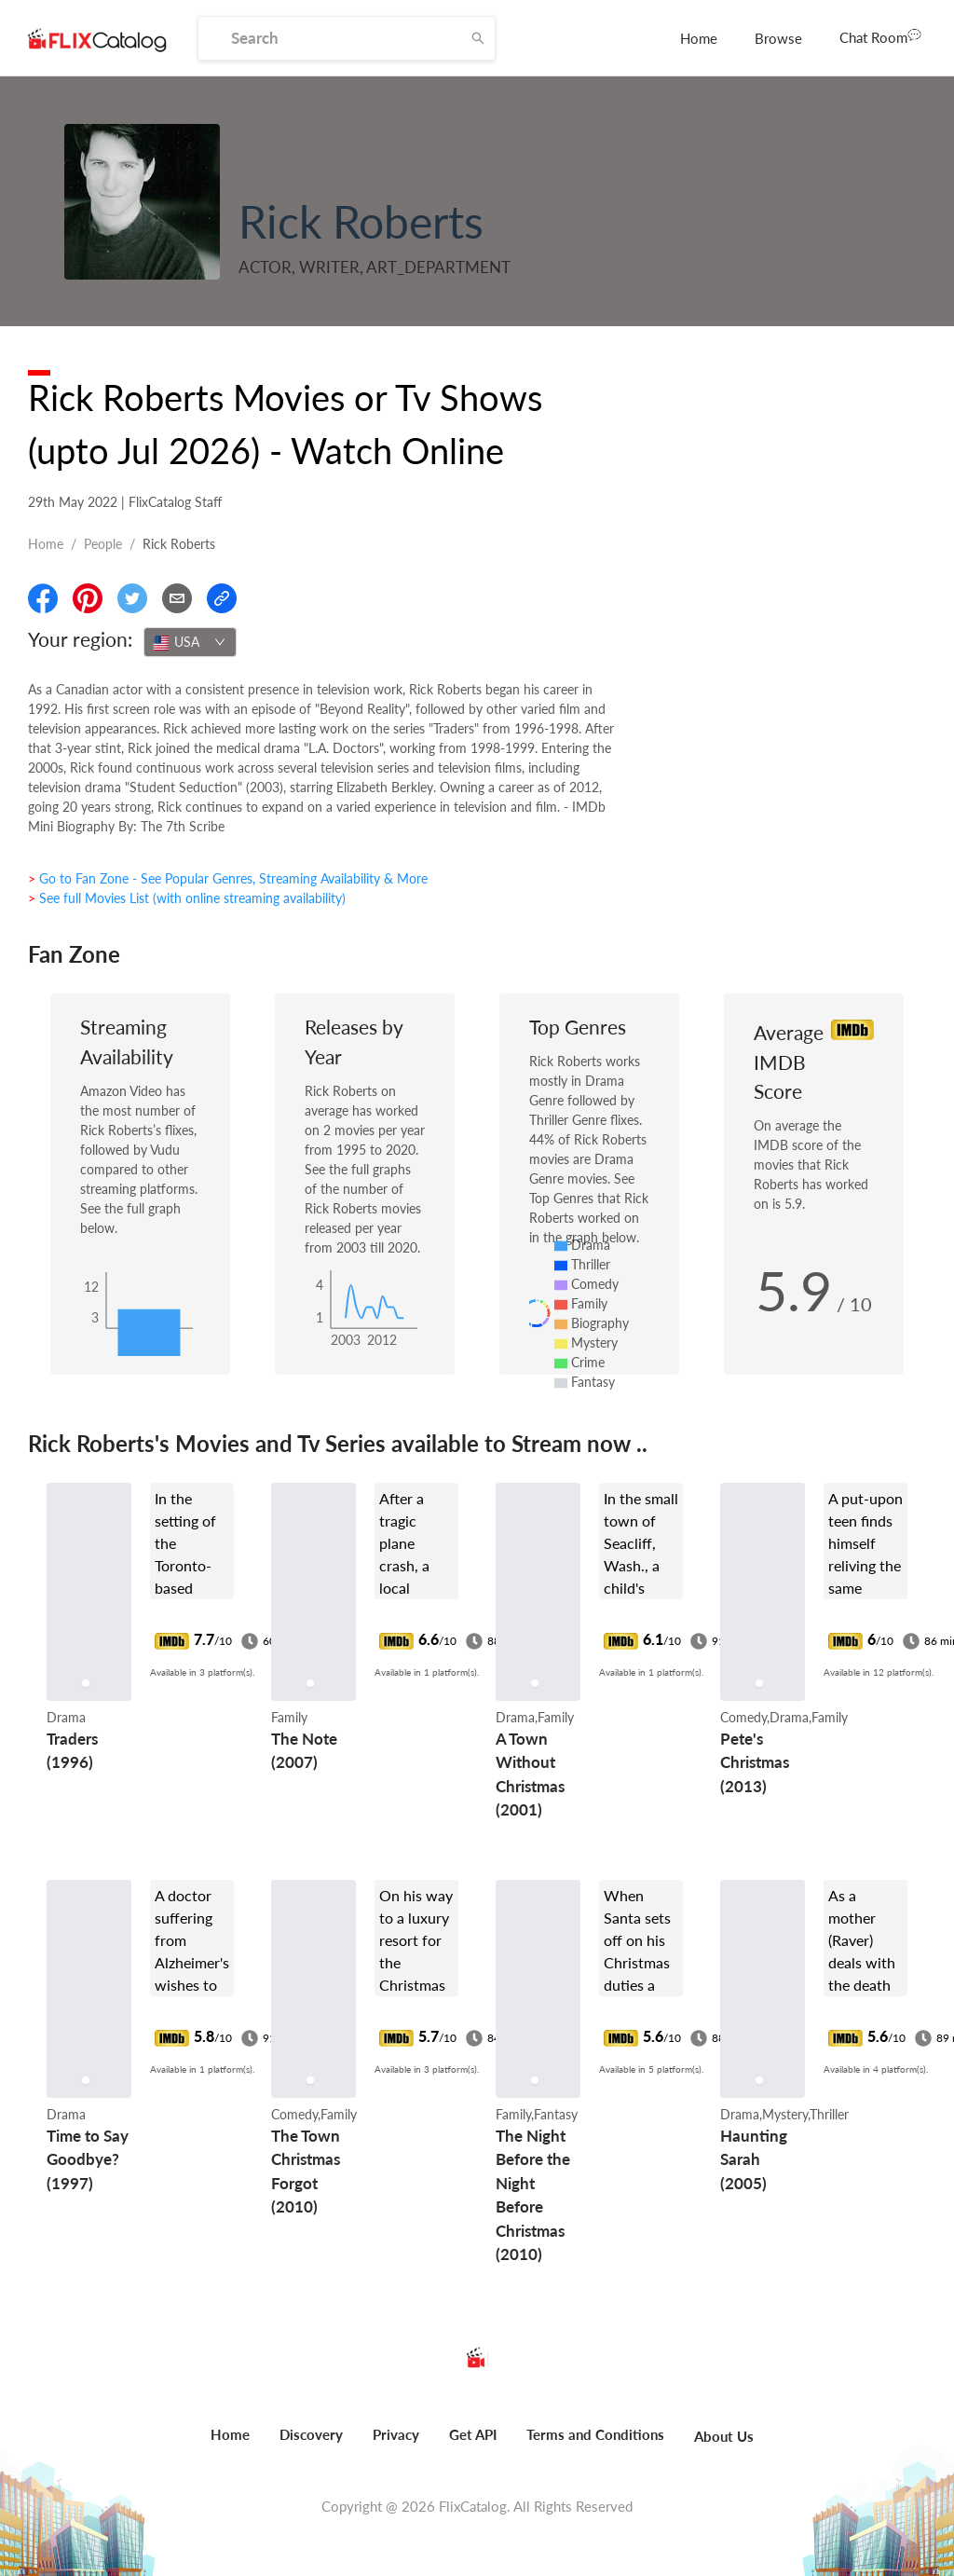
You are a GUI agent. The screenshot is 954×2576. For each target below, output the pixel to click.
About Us (724, 2436)
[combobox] (190, 642)
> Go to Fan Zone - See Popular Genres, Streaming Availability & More (228, 878)
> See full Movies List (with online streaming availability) (187, 898)
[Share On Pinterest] (87, 598)
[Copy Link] (222, 598)
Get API (473, 2434)
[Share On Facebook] (43, 598)
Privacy (396, 2434)
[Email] (177, 598)
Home (698, 38)
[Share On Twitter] (132, 598)
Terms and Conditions (595, 2434)
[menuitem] (699, 38)
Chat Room (880, 36)
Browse (778, 38)
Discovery (311, 2434)
